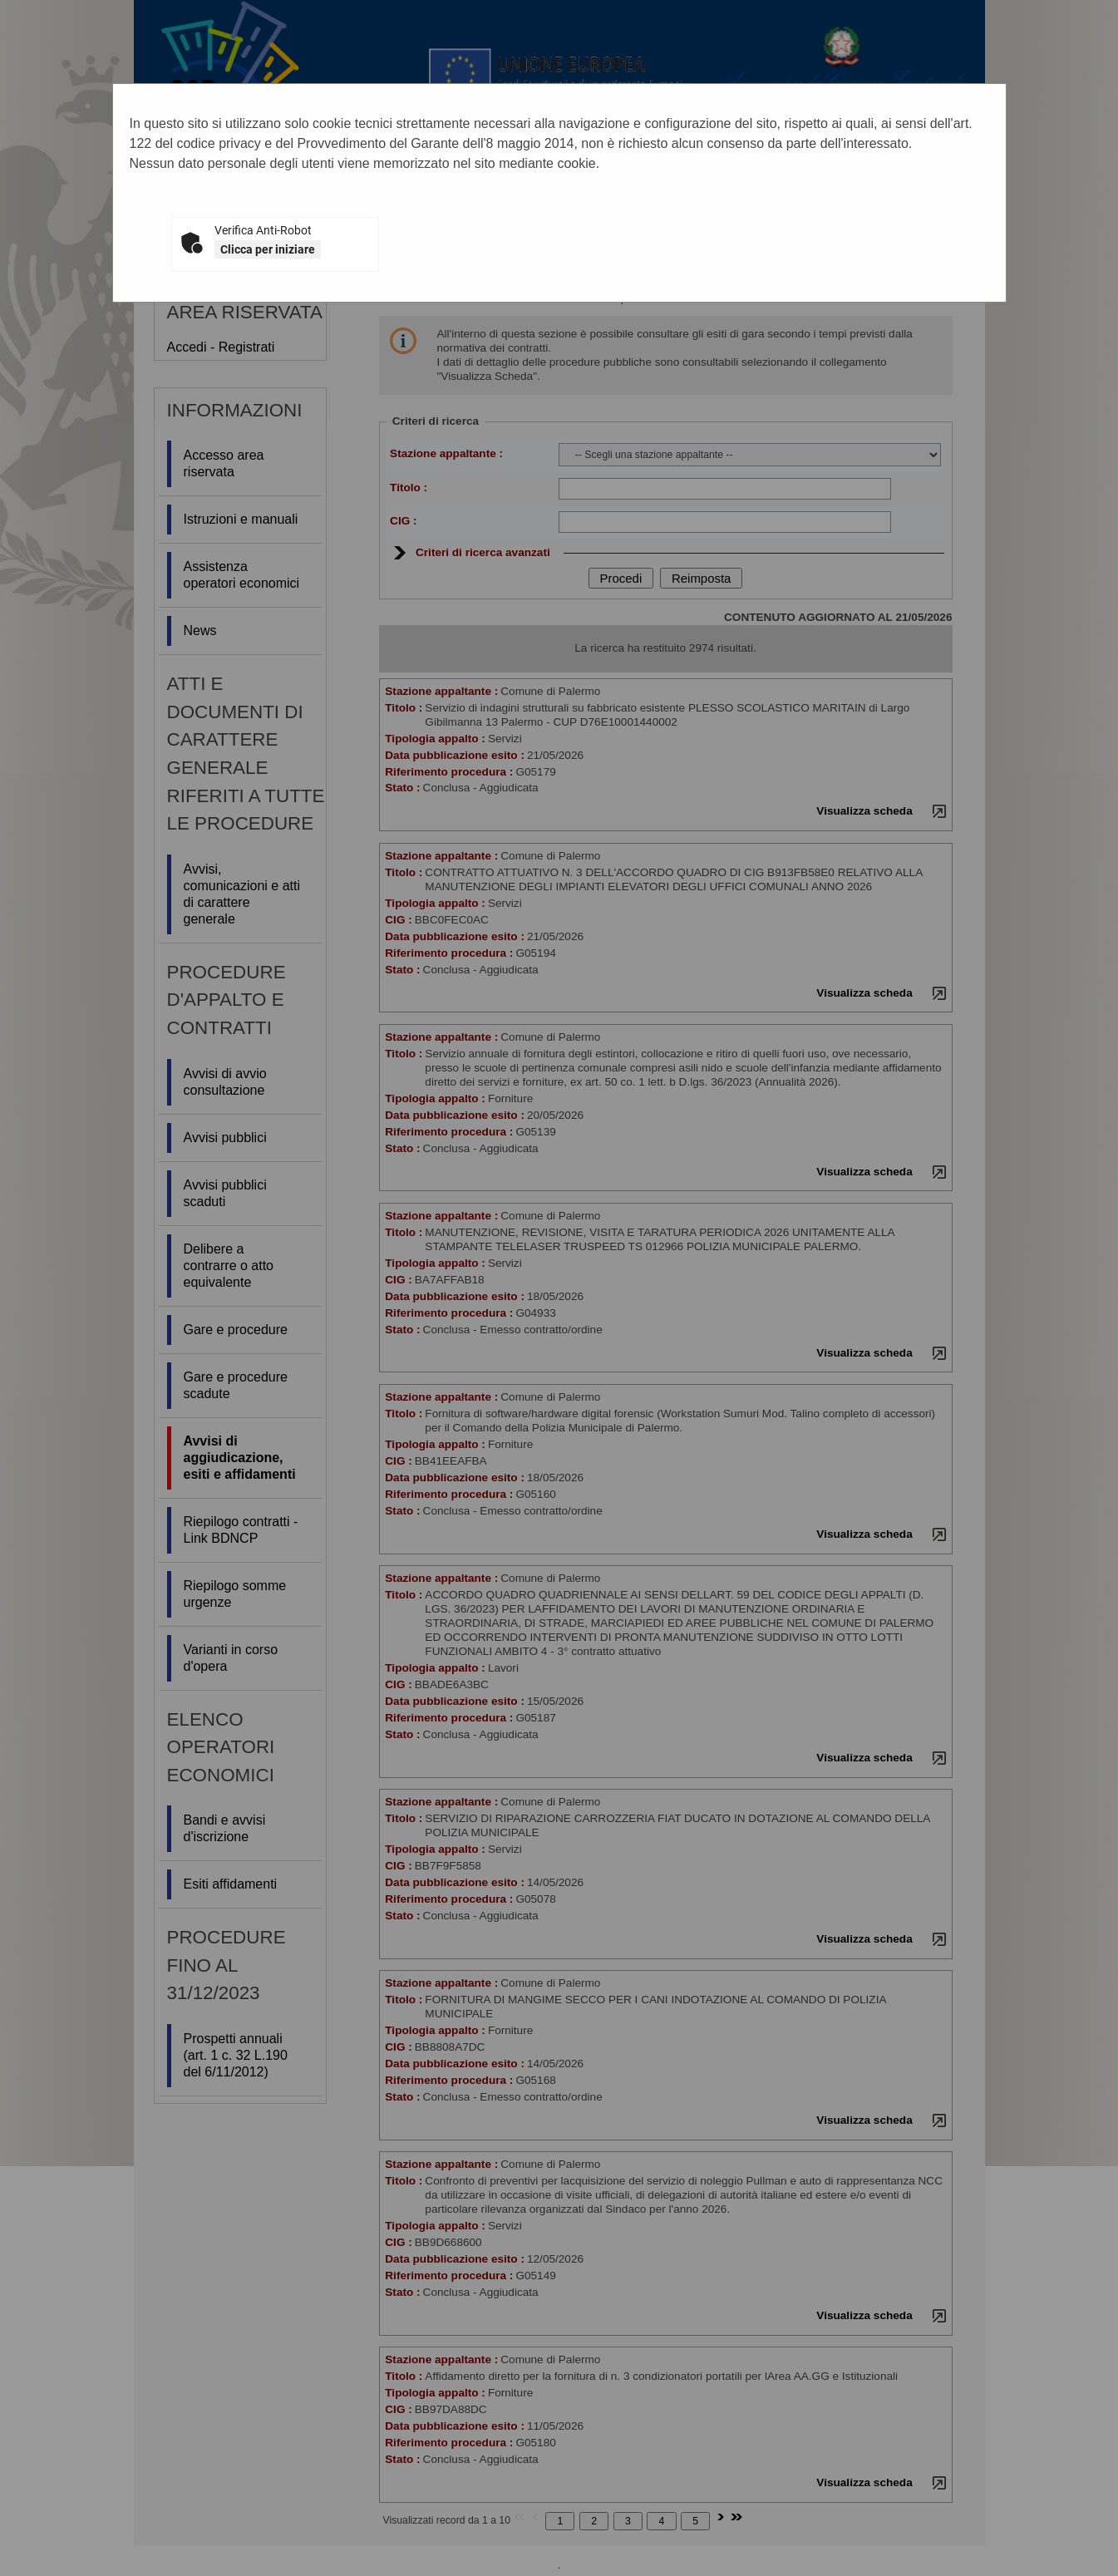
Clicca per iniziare (267, 249)
